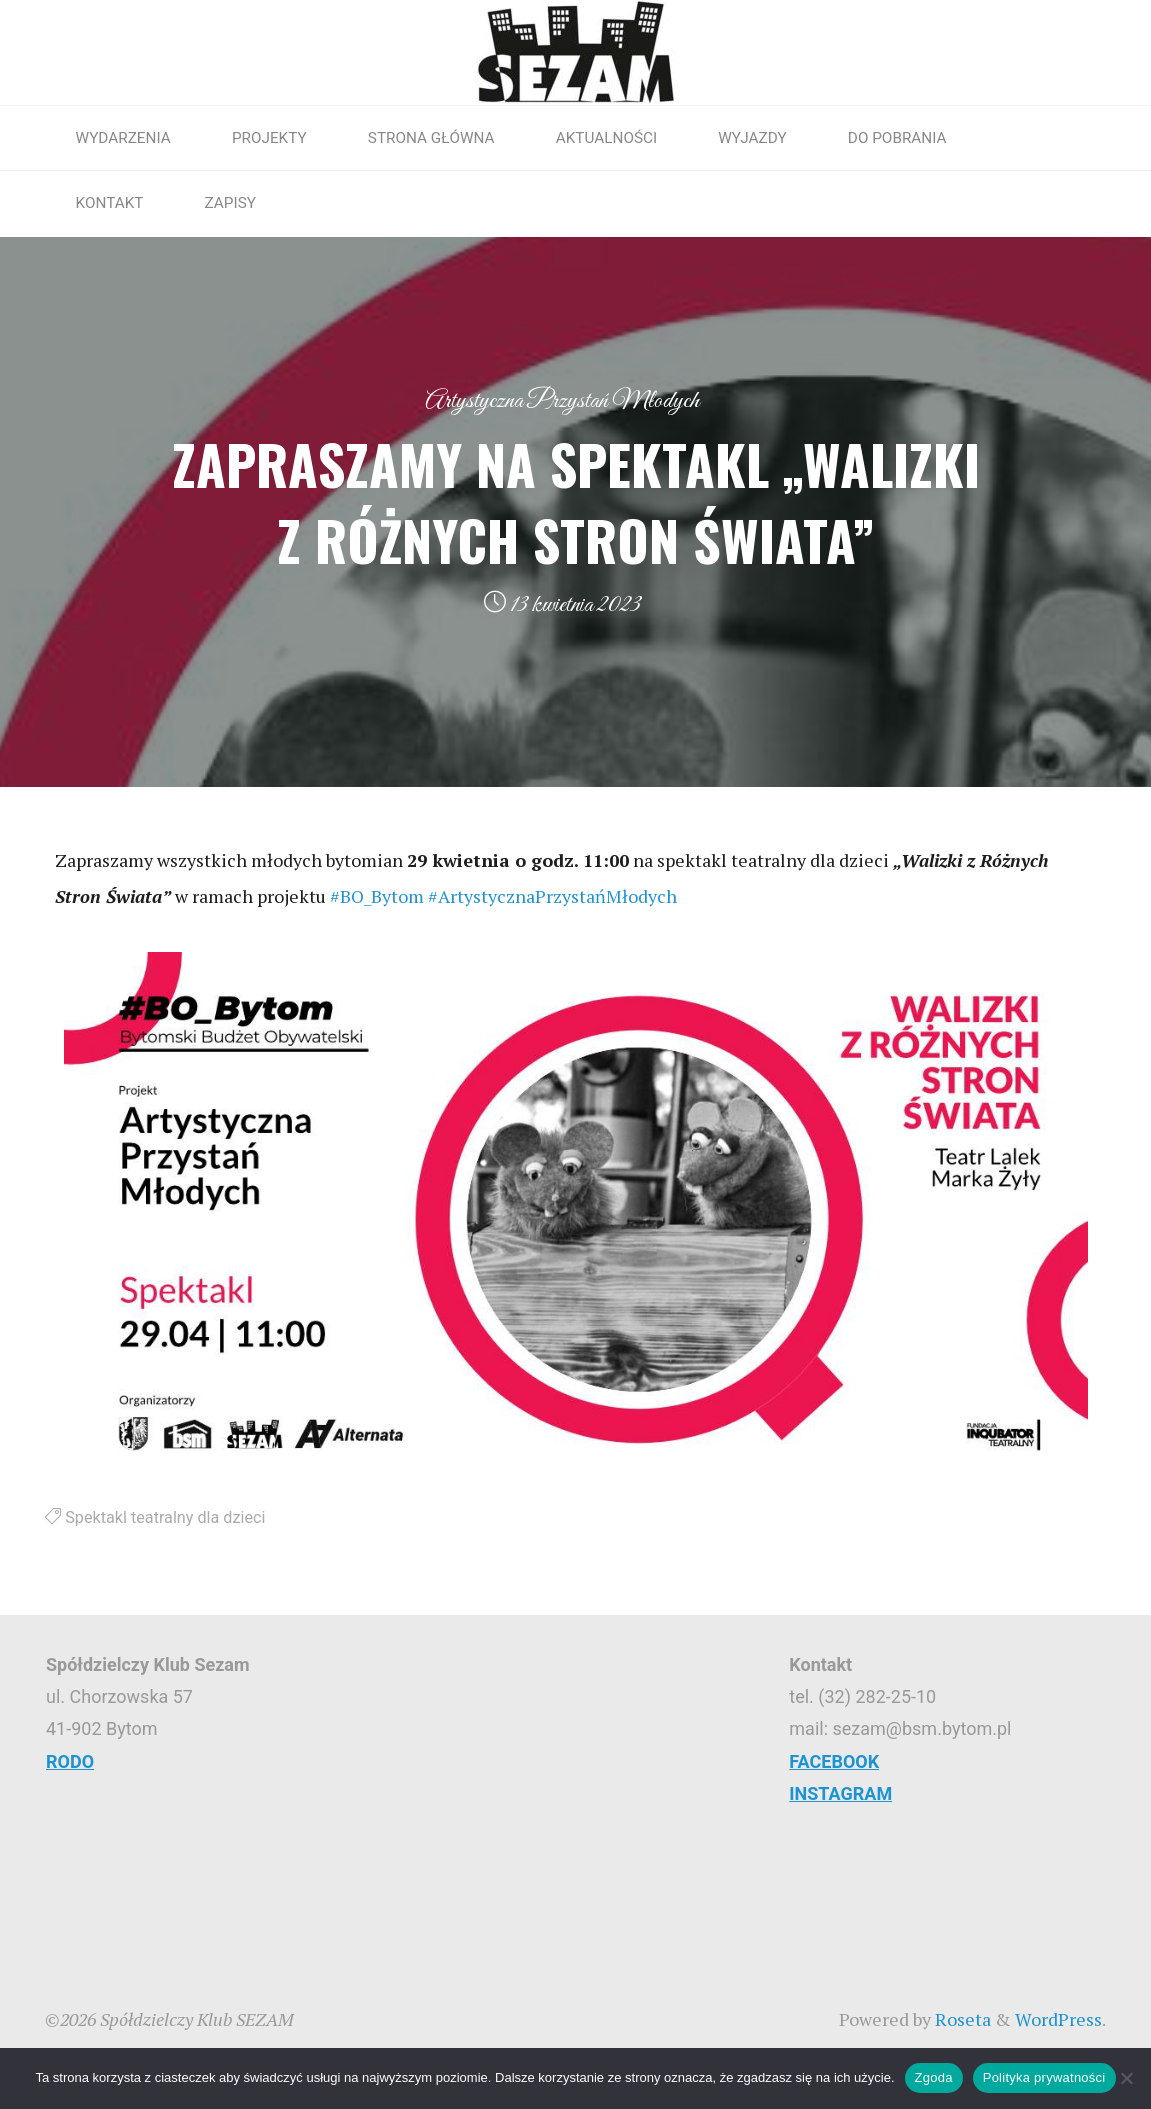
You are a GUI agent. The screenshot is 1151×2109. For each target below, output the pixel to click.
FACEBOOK (834, 1761)
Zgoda (934, 2077)
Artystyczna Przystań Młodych (562, 401)
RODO (70, 1761)
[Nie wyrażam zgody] (1126, 2078)
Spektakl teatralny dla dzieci (165, 1517)
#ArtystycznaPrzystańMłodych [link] (552, 896)
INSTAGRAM (840, 1793)
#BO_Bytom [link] (377, 896)
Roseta (961, 2019)
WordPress (1058, 2019)
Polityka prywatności (1044, 2077)
